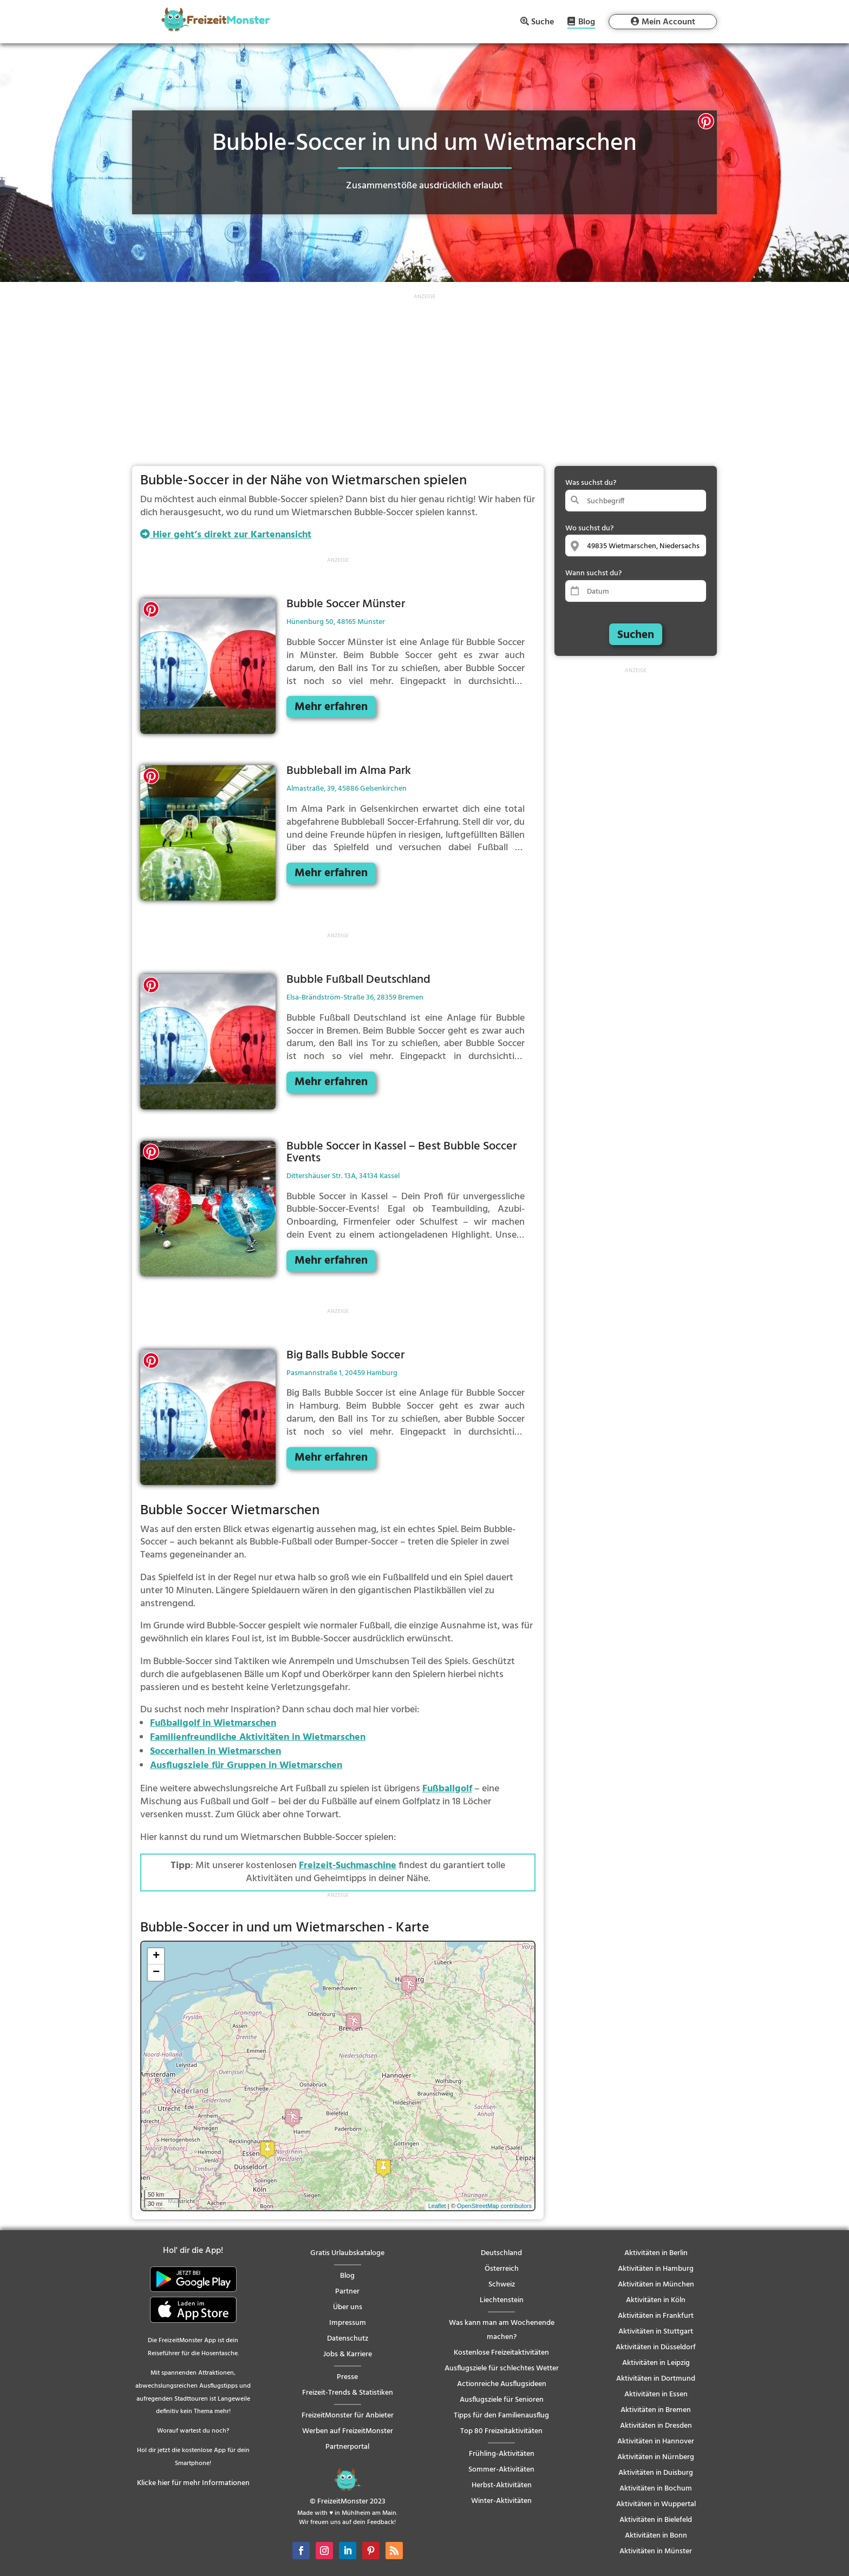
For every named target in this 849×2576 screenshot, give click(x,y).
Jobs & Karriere (347, 2354)
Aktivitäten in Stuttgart (655, 2331)
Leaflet (437, 2206)
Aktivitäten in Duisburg (655, 2473)
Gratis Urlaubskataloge (347, 2253)
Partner (347, 2291)
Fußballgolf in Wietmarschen (213, 1723)
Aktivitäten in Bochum (655, 2488)
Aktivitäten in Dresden (656, 2426)
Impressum (347, 2323)
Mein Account (668, 22)
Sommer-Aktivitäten (501, 2469)
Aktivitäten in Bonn (656, 2535)
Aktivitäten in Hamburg (656, 2269)
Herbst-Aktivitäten (502, 2485)
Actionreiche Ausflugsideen (501, 2384)
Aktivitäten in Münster (655, 2551)
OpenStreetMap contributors (494, 2206)
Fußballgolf (447, 1789)
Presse (347, 2377)
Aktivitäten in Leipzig (656, 2363)
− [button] (156, 1972)
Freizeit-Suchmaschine (347, 1866)
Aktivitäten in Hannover (655, 2441)
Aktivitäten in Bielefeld (655, 2520)
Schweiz (501, 2284)
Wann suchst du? (593, 573)
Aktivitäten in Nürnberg (655, 2457)
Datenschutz (347, 2338)
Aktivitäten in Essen (656, 2394)
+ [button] (156, 1956)
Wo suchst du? (589, 528)
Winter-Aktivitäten (501, 2501)
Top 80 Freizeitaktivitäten (501, 2431)
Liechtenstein (502, 2300)
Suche (542, 21)
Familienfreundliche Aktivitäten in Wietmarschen (257, 1737)
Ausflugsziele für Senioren (502, 2400)
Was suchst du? (590, 483)
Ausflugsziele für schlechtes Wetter (502, 2368)
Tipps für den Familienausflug (501, 2415)
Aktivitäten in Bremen (656, 2410)
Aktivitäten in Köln (655, 2300)
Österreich (502, 2269)
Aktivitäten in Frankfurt (656, 2316)
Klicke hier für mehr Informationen (193, 2483)
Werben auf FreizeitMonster (347, 2431)
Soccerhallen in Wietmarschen (215, 1751)
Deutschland (501, 2253)
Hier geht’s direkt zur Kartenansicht (225, 535)
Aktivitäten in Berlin (656, 2253)
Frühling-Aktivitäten (501, 2454)
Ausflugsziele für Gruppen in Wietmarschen (246, 1765)
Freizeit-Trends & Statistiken (347, 2393)
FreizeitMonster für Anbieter (348, 2415)
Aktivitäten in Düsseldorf (656, 2347)
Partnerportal (347, 2447)
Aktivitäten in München (656, 2284)
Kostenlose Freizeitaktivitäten (501, 2353)
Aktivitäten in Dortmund (655, 2379)
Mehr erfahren (331, 707)
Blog (586, 23)
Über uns (347, 2307)
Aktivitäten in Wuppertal (656, 2504)
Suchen (635, 635)
